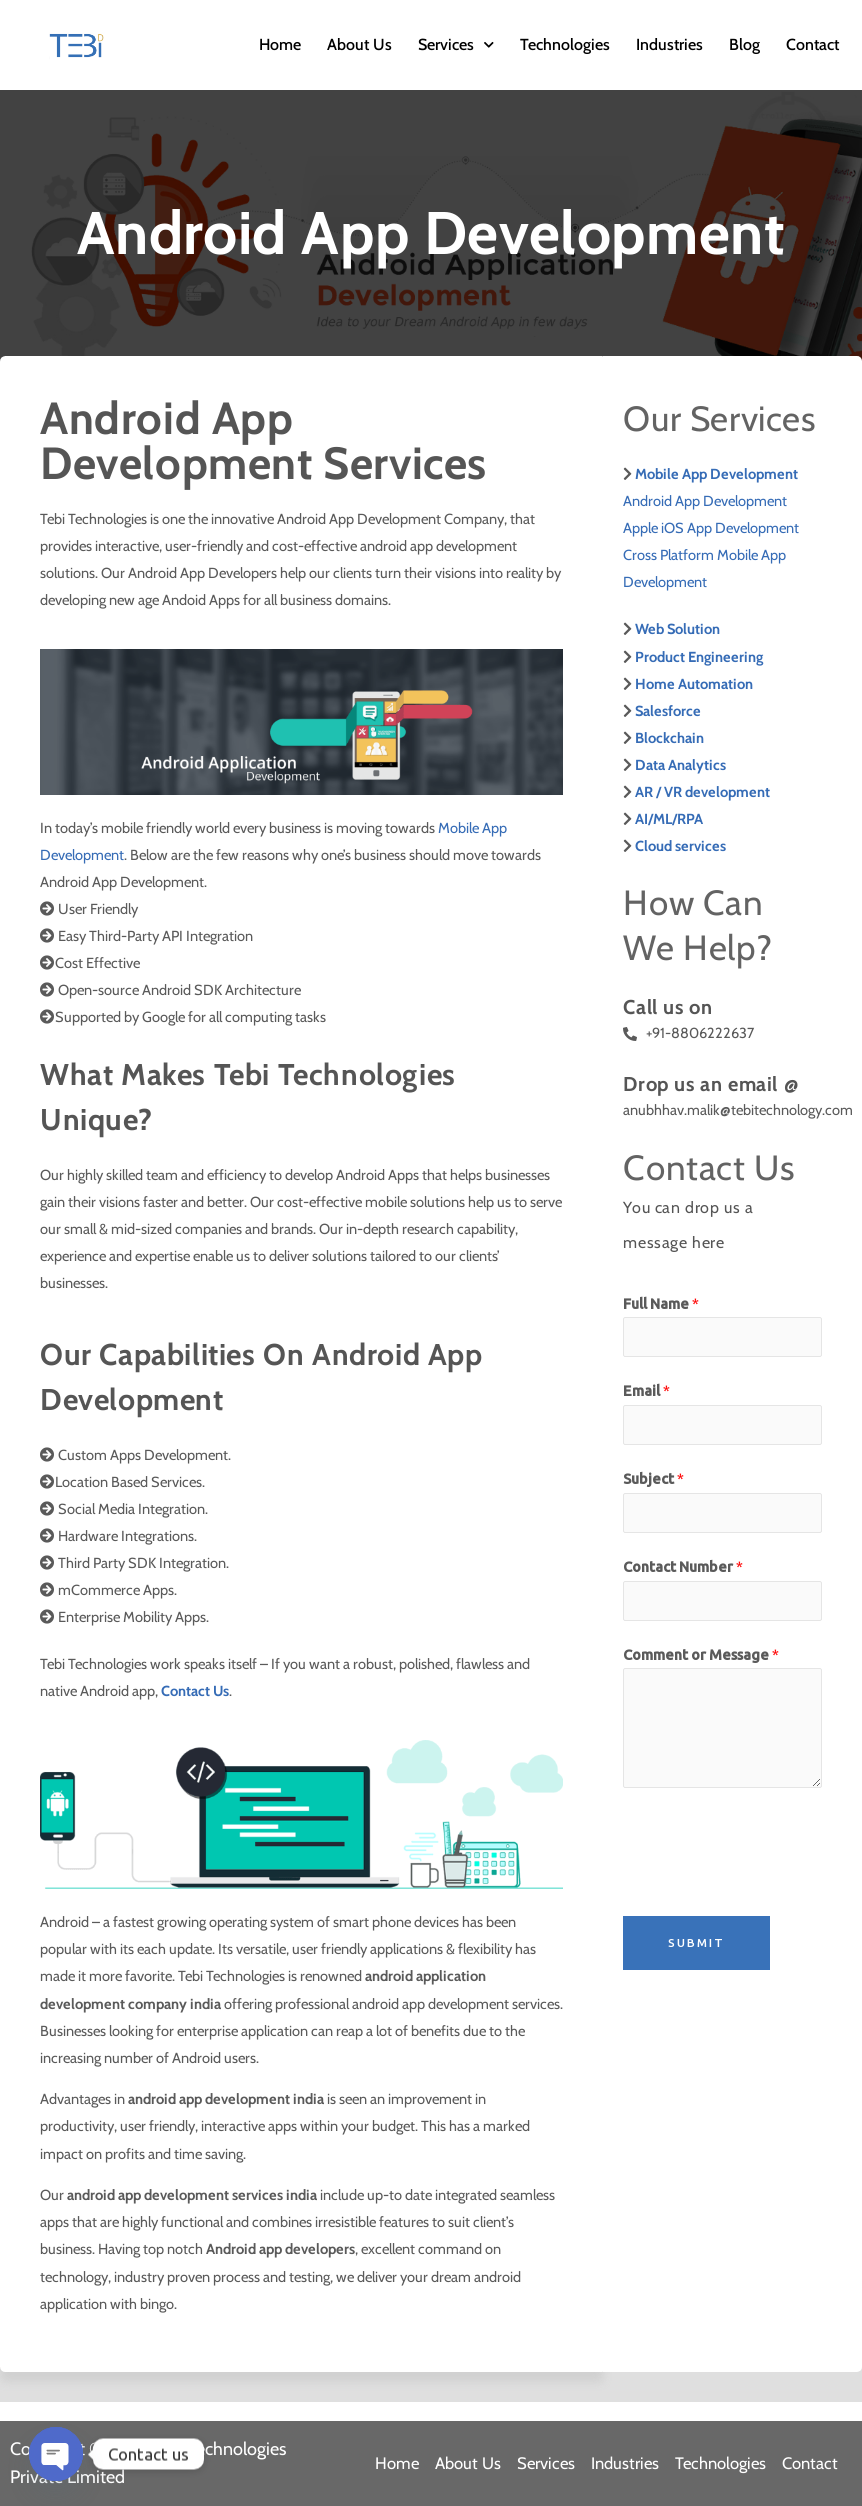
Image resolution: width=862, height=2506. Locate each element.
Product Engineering (699, 657)
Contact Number (683, 1566)
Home (280, 44)
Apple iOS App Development (711, 528)
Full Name (661, 1303)
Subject (653, 1478)
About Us (359, 44)
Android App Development (705, 501)
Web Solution (677, 629)
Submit (696, 1942)
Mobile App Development (716, 474)
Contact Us (195, 1691)
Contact (812, 44)
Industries (669, 44)
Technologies (565, 44)
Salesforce (668, 711)
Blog (744, 44)
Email (646, 1390)
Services (456, 44)
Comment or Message (701, 1654)
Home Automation (694, 684)
